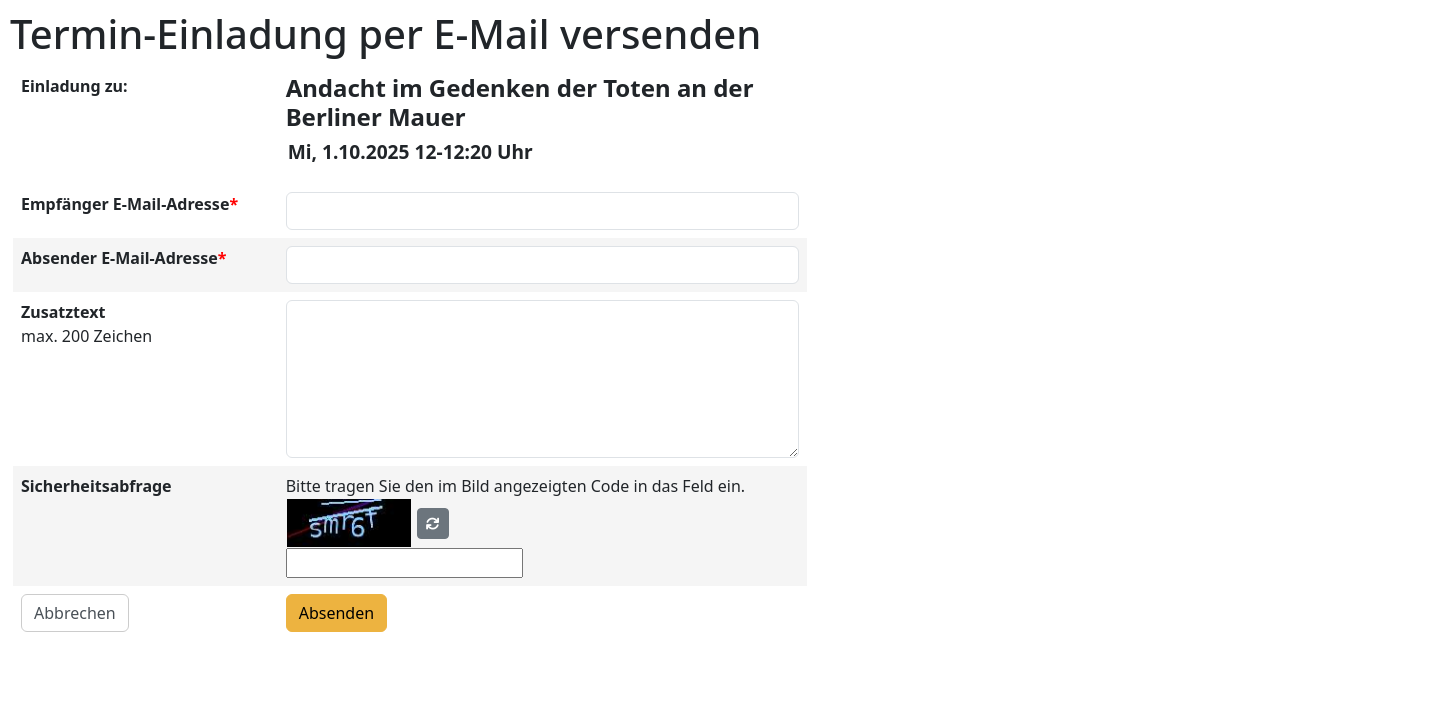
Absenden (336, 613)
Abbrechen (75, 613)
